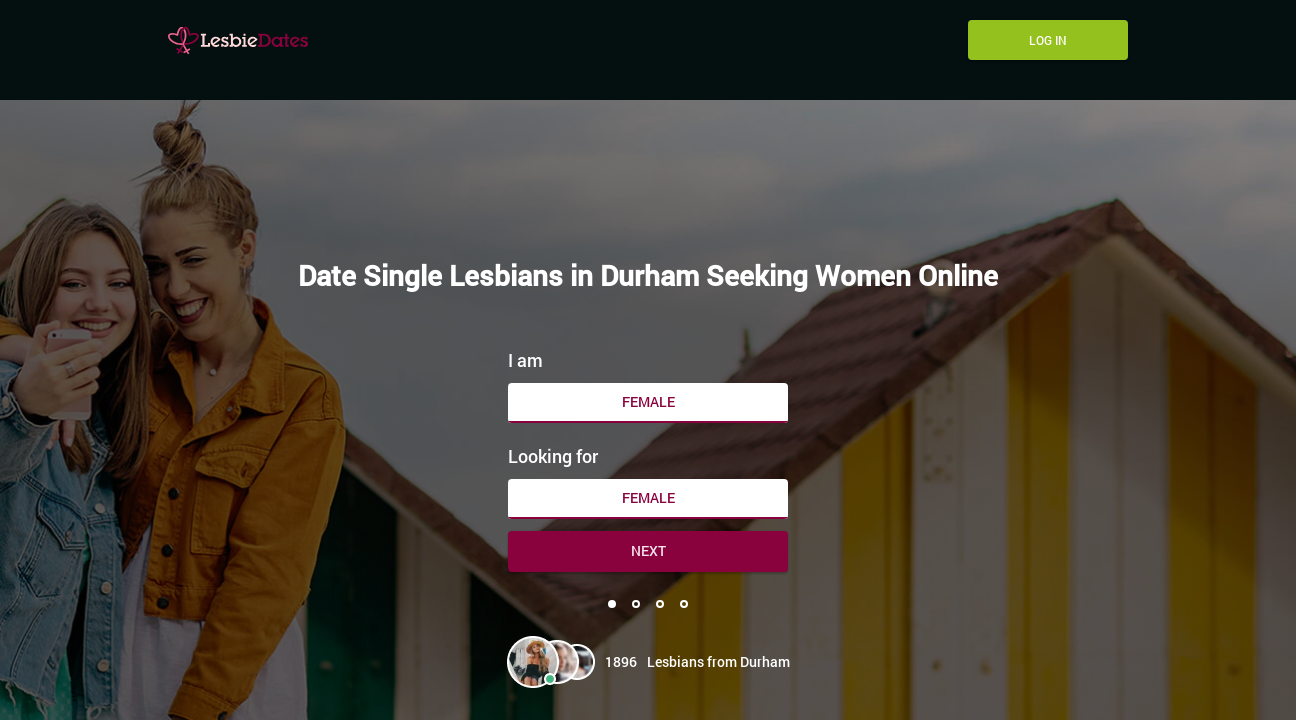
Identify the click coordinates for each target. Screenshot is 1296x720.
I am (525, 360)
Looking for (553, 456)
